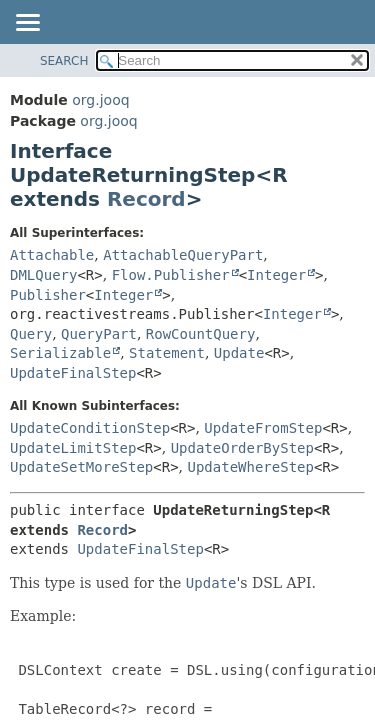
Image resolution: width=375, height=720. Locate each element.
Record (146, 199)
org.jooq (100, 100)
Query (31, 334)
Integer (276, 275)
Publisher (48, 295)
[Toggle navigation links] (27, 24)
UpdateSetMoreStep (81, 467)
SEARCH (64, 61)
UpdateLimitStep (73, 448)
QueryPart (99, 334)
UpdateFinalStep (73, 373)
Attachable (52, 255)
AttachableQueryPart (183, 255)
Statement (167, 353)
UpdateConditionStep (90, 428)
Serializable (60, 353)
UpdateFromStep (263, 428)
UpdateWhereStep (251, 467)
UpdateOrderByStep (242, 448)
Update (239, 353)
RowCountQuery (201, 334)
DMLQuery (43, 275)
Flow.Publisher (171, 275)
